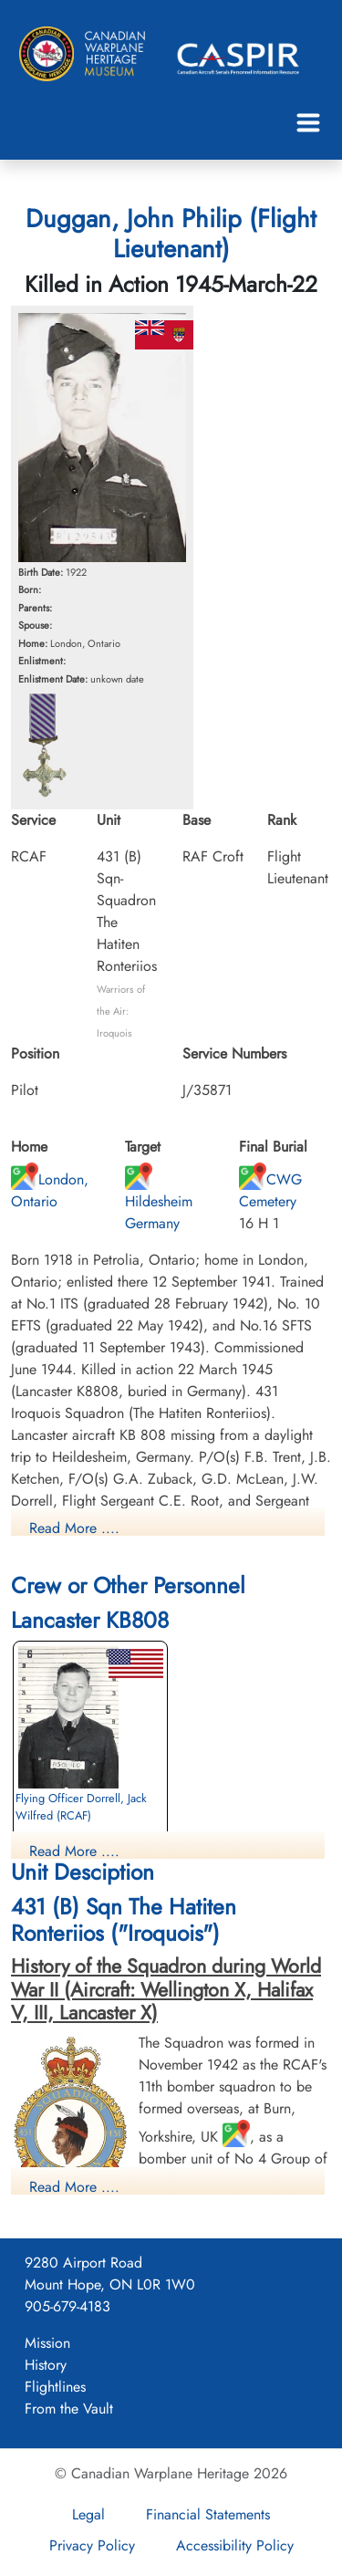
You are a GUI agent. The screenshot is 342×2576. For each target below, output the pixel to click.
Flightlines (55, 2386)
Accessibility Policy (235, 2545)
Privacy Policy (92, 2545)
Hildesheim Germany (158, 1201)
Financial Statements (208, 2514)
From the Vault (69, 2408)
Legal (88, 2514)
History (46, 2364)
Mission (47, 2342)
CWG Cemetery (270, 1190)
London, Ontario (49, 1190)
